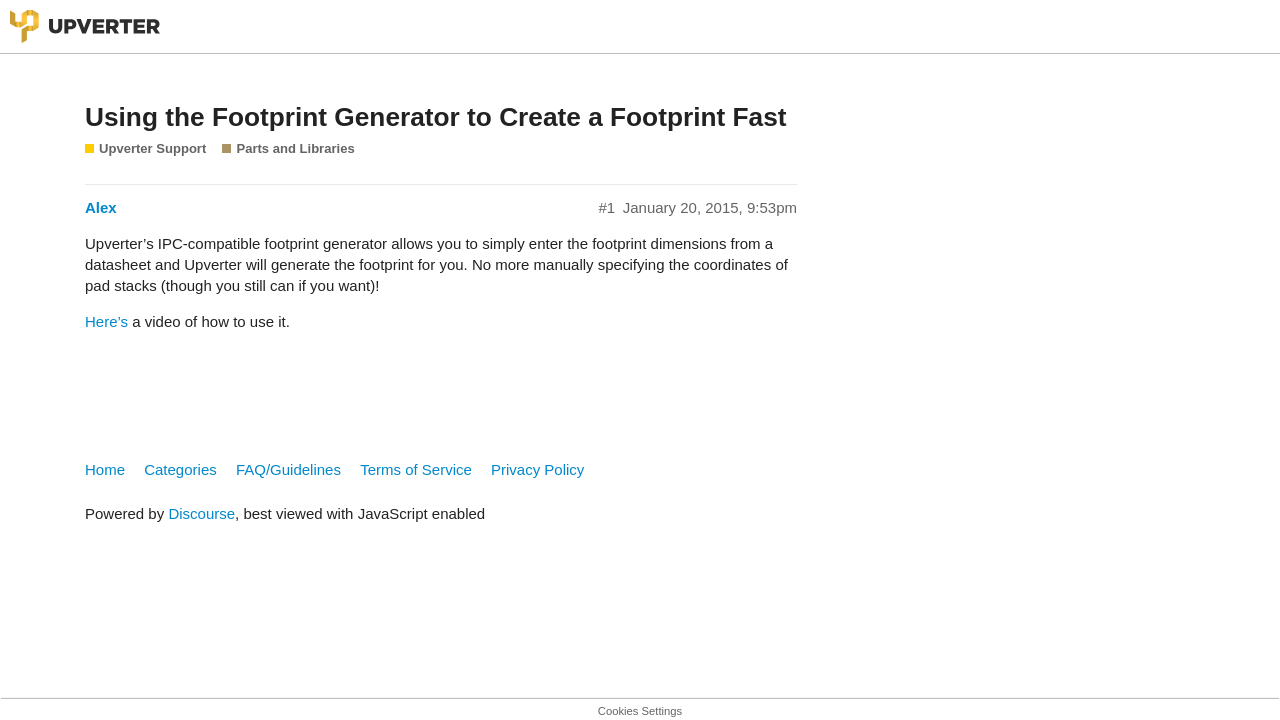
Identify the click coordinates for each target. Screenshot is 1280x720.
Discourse (201, 513)
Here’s (106, 321)
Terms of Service (416, 469)
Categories (180, 469)
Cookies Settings (640, 711)
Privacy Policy (537, 469)
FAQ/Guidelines (288, 469)
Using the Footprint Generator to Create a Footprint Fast (435, 117)
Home (105, 469)
